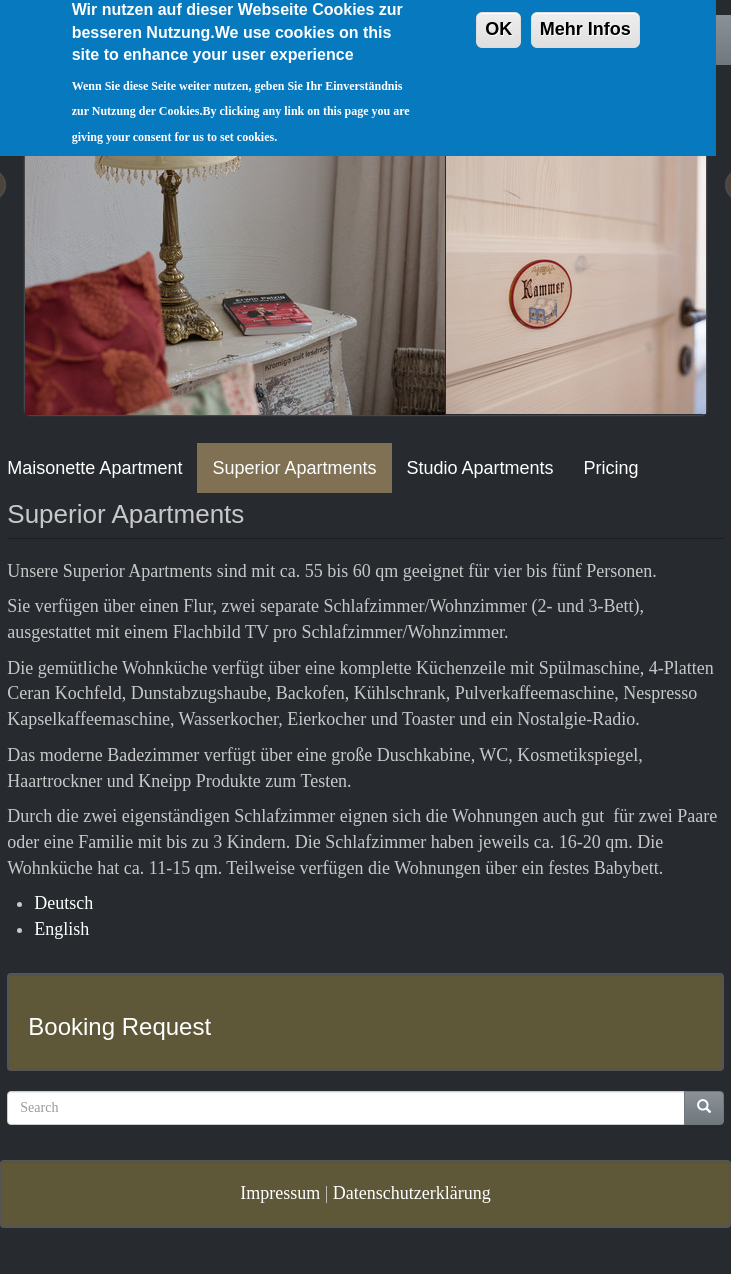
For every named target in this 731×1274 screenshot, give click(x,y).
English (61, 929)
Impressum (280, 1193)
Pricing (611, 468)
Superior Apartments (294, 468)
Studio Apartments (480, 468)
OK (498, 18)
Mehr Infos (585, 18)
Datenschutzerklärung (412, 1193)
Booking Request (119, 1026)
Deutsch (63, 903)
